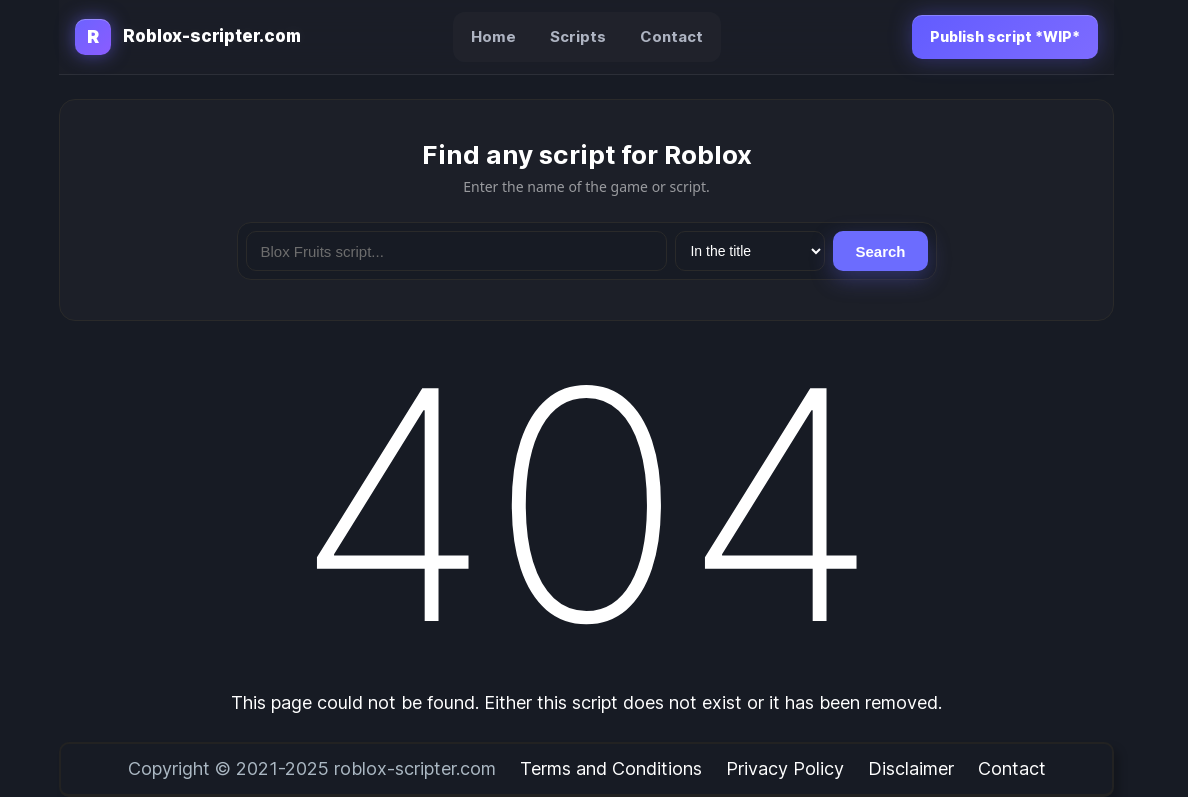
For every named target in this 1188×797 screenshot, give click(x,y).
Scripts (578, 36)
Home (493, 36)
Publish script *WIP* (1005, 36)
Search (880, 251)
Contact (671, 36)
